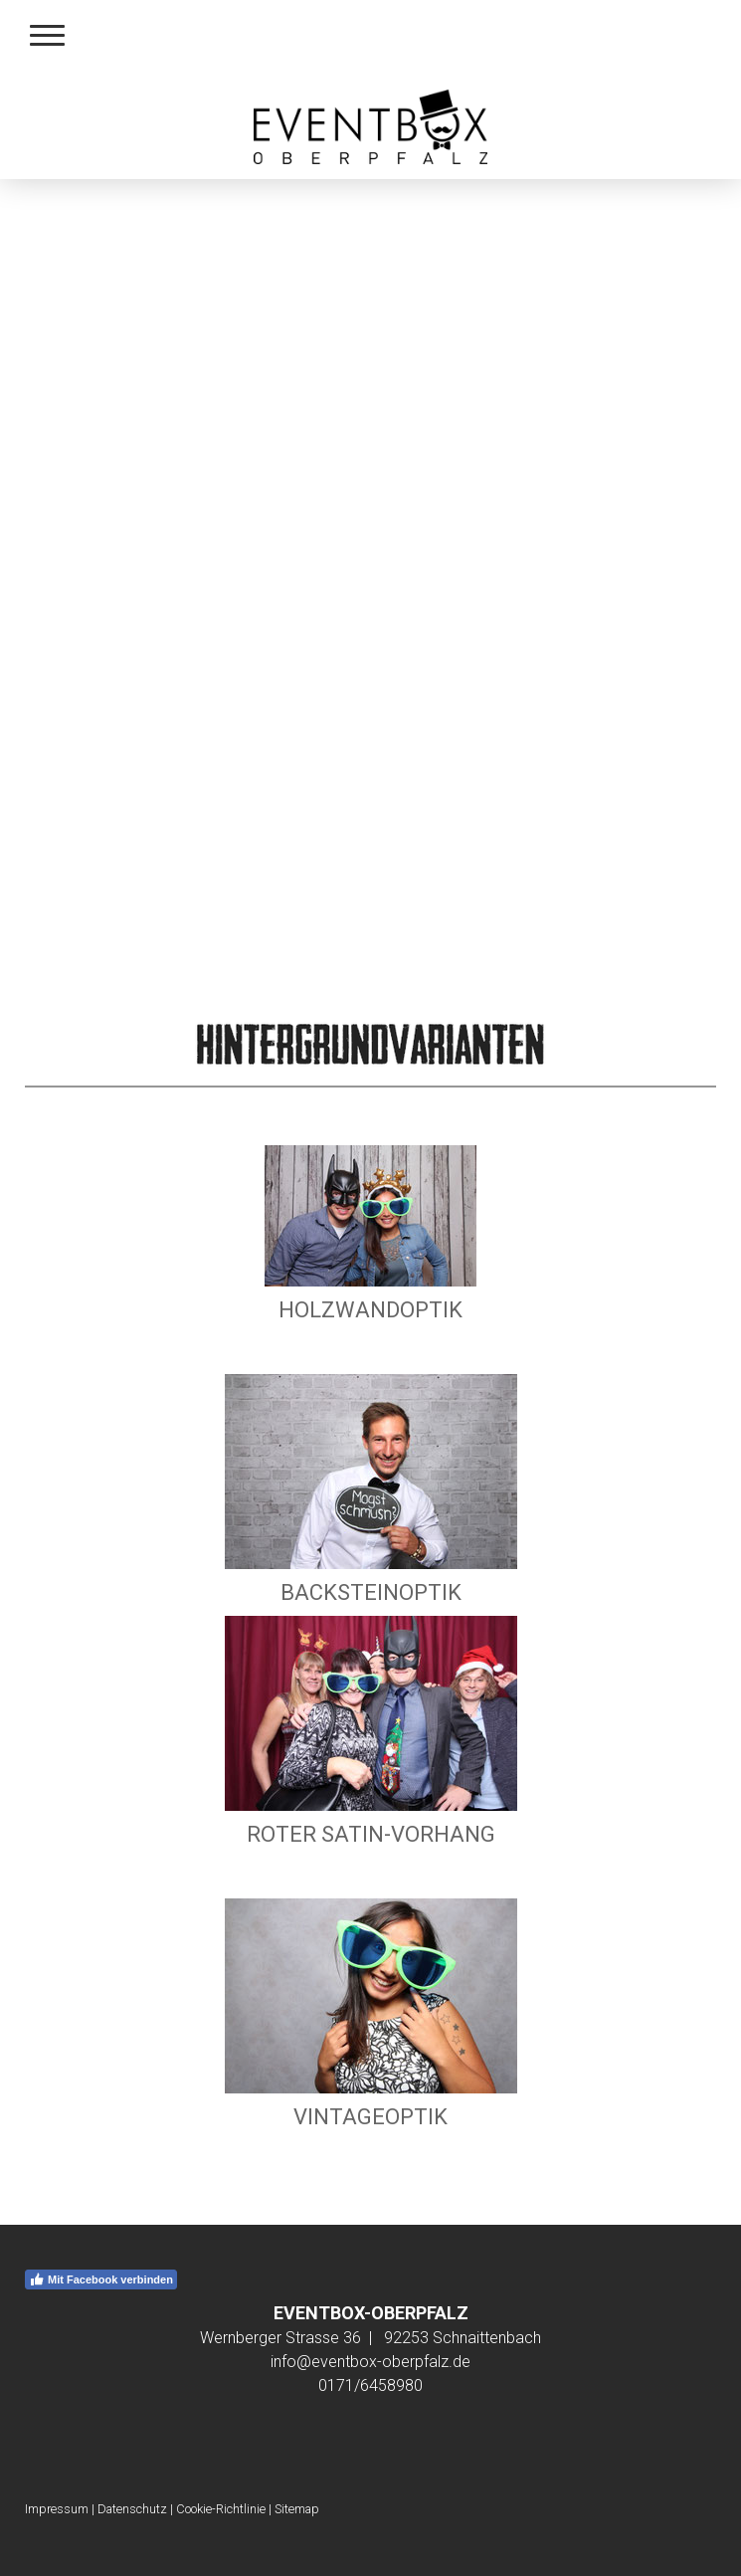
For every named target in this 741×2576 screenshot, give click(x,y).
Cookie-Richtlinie (221, 2508)
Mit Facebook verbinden (101, 2279)
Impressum (57, 2508)
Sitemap (297, 2508)
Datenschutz (132, 2508)
